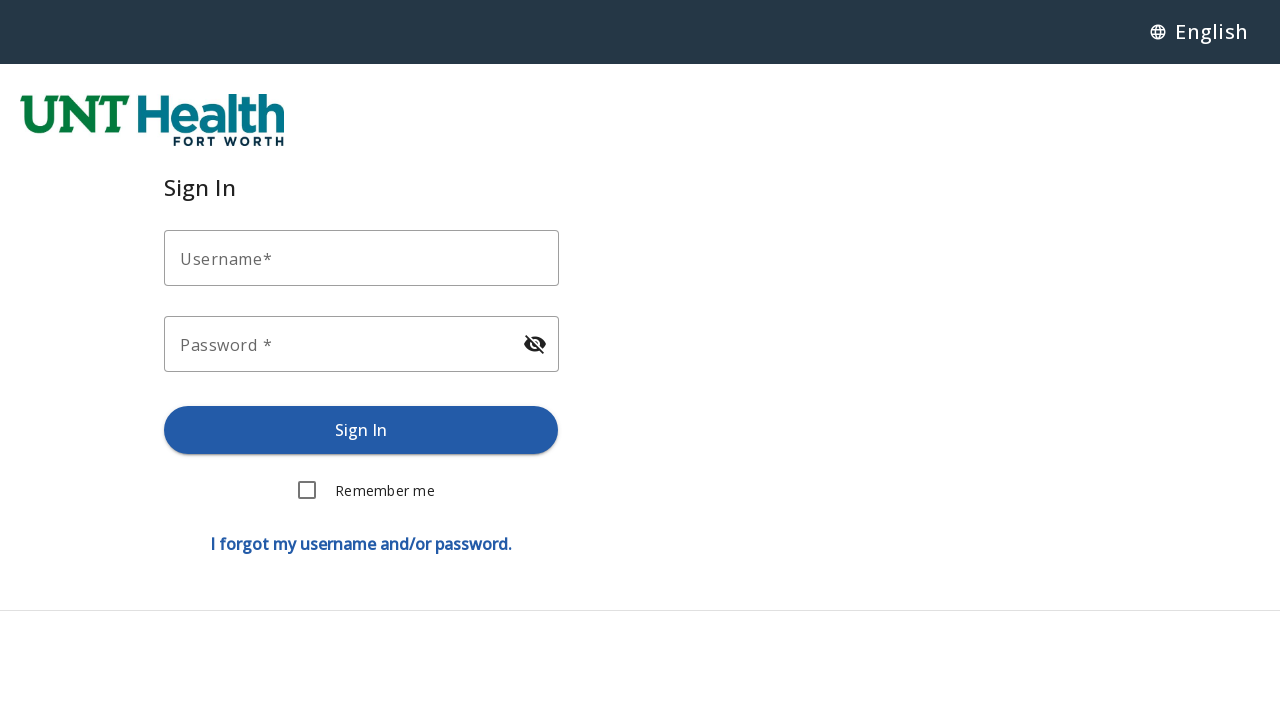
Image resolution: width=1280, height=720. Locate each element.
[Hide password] (534, 344)
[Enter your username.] (367, 258)
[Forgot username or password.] (361, 544)
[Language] (1198, 32)
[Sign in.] (361, 430)
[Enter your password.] (343, 344)
